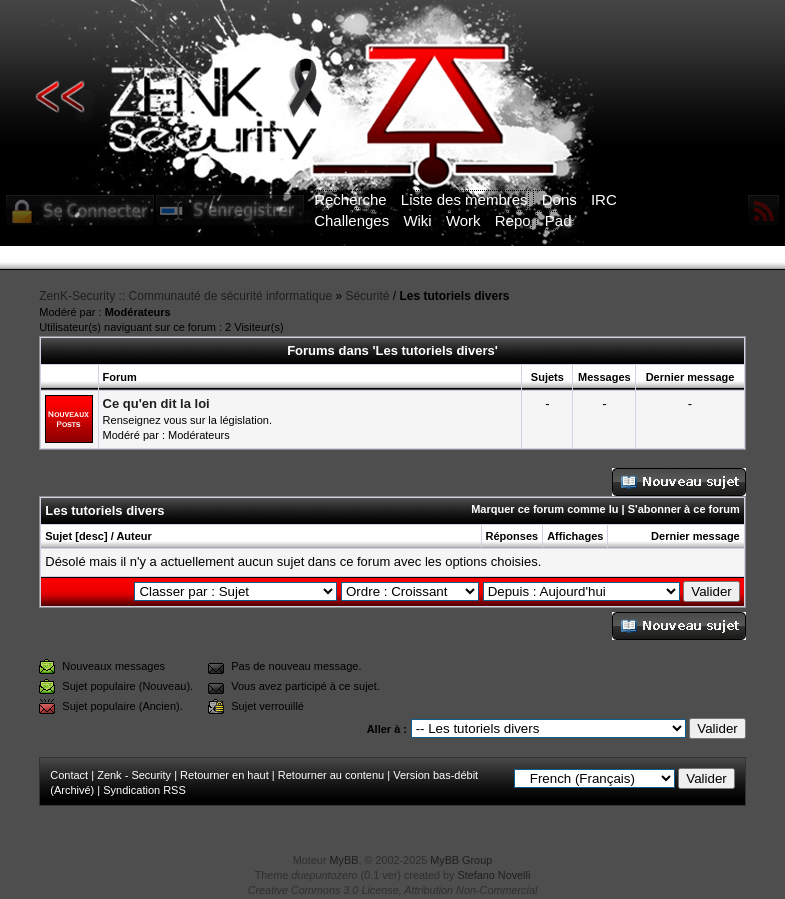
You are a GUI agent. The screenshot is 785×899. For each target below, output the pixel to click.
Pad (558, 220)
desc (91, 536)
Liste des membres (464, 199)
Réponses (512, 536)
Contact (69, 775)
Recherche (350, 199)
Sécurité (367, 296)
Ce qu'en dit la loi (156, 403)
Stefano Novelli (494, 875)
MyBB (344, 860)
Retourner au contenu (331, 775)
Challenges (351, 220)
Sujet (58, 536)
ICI (737, 258)
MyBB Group (461, 860)
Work (463, 220)
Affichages (575, 536)
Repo (513, 220)
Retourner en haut (224, 775)
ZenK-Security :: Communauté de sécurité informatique (185, 296)
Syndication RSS (144, 790)
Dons (559, 199)
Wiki (417, 220)
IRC (604, 199)
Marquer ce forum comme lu (544, 509)
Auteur (133, 536)
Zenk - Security (134, 775)
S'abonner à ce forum (684, 509)
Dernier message (695, 536)
